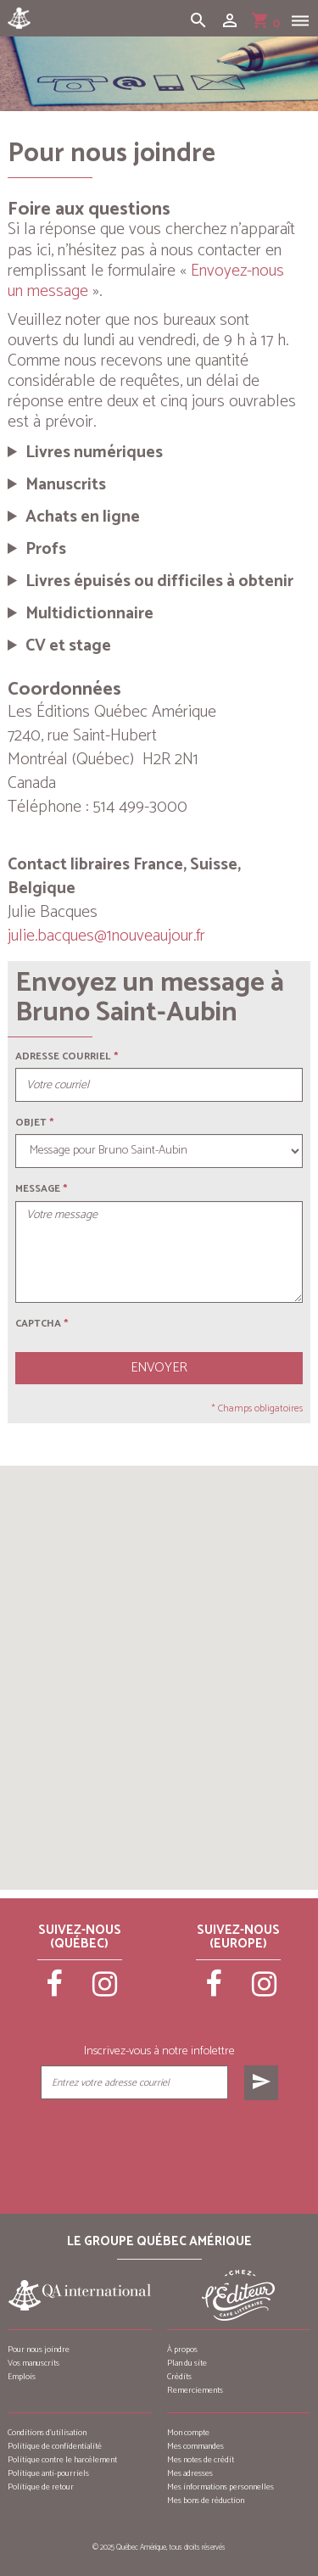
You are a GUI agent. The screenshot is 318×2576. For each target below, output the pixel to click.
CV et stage (68, 646)
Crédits (179, 2376)
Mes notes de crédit (200, 2460)
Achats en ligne (82, 517)
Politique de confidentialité (55, 2446)
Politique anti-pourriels (48, 2473)
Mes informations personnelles (220, 2487)
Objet (31, 1122)
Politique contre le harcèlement (62, 2460)
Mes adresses (190, 2473)
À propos (182, 2349)
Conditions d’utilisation (47, 2432)
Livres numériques (94, 453)
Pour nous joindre (39, 2349)
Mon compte (188, 2432)
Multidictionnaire (89, 614)
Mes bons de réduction (205, 2500)
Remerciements (195, 2390)
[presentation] (158, 2142)
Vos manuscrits (33, 2363)
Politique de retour (41, 2487)
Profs (45, 550)
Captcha (41, 1323)
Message (37, 1189)
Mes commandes (195, 2446)
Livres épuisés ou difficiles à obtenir (159, 582)
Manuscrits (65, 485)
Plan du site (187, 2363)
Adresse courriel (63, 1056)
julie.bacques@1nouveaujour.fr (106, 936)
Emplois (22, 2376)
